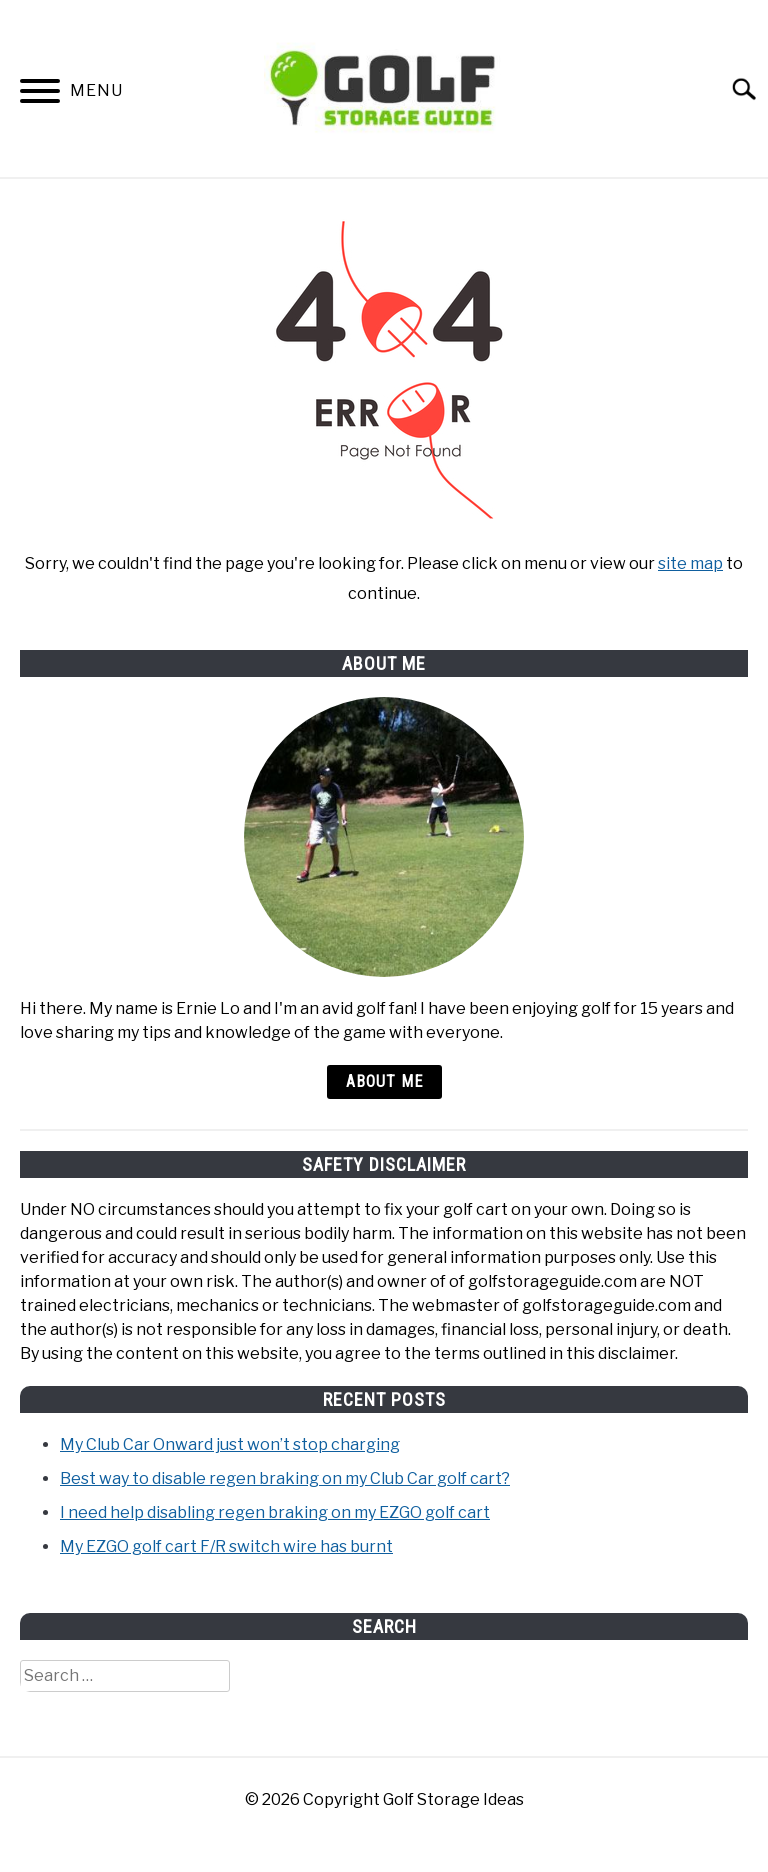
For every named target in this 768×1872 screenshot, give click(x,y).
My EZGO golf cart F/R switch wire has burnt (226, 1546)
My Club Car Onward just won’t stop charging (230, 1444)
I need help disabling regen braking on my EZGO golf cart (275, 1512)
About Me (384, 1081)
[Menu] (40, 94)
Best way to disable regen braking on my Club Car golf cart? (285, 1478)
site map (690, 563)
